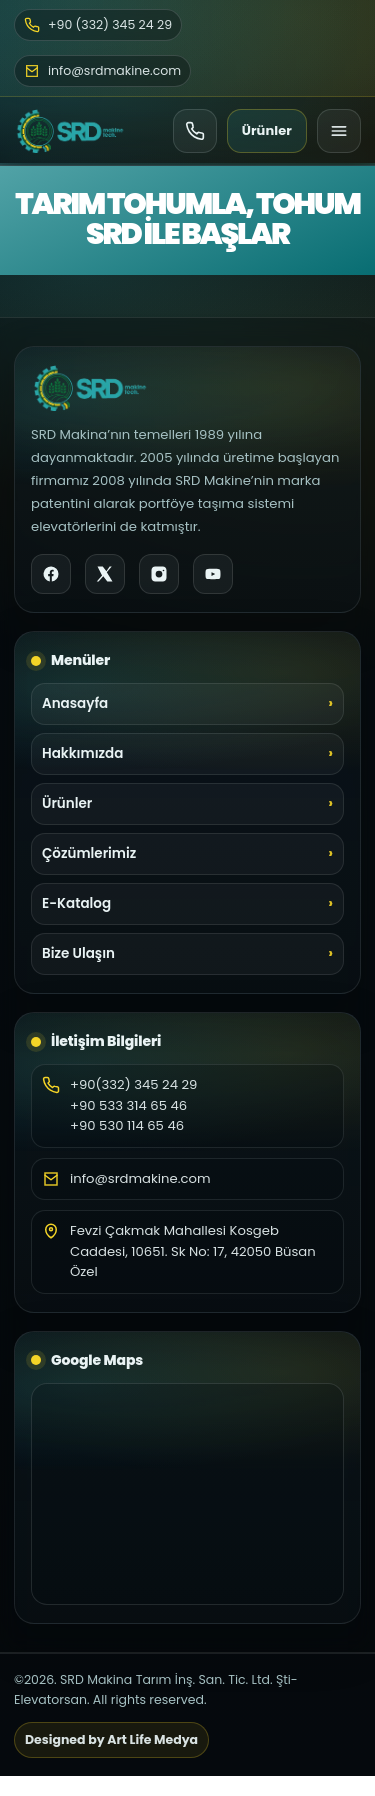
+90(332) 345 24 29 (133, 1084)
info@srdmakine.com (140, 1178)
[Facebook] (51, 574)
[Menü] (339, 131)
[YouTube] (213, 574)
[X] (105, 574)
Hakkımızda (82, 753)
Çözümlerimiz (89, 853)
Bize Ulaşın (78, 953)
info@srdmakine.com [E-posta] (102, 70)
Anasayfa (75, 703)
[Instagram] (159, 574)
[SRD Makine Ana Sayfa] (70, 131)
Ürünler (267, 130)
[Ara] (195, 131)
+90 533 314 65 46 (128, 1105)
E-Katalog (76, 903)
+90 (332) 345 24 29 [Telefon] (98, 24)
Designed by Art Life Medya (111, 1739)
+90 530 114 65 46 (127, 1125)
